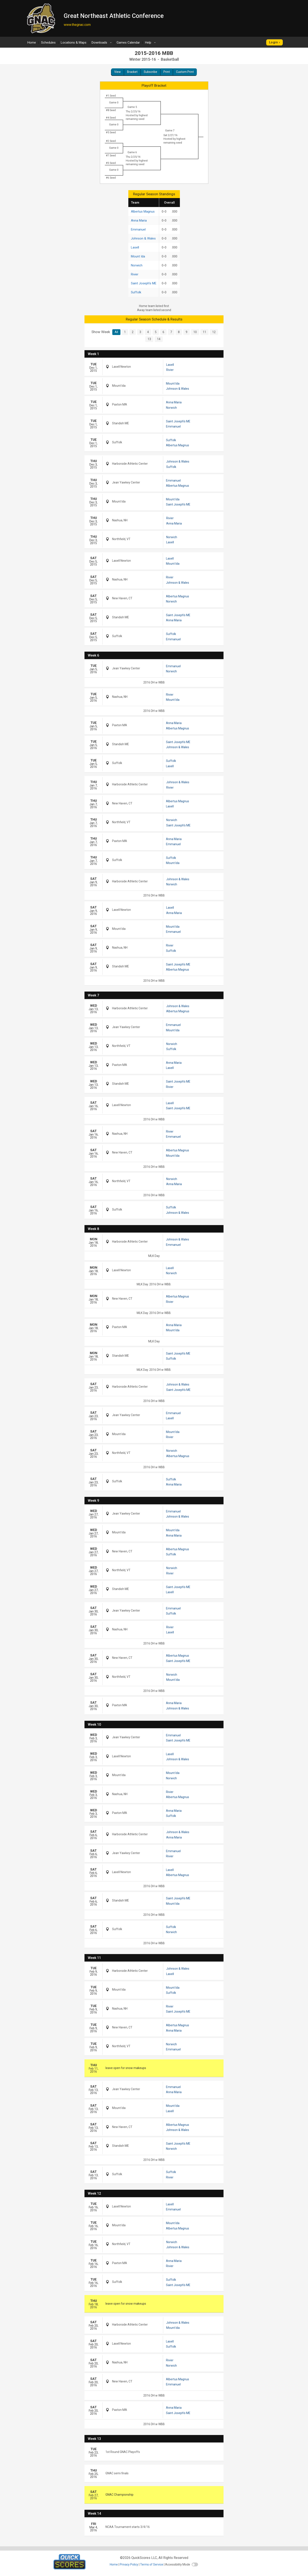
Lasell (135, 247)
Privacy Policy (129, 2564)
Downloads (102, 42)
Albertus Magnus (143, 211)
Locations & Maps (73, 42)
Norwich (136, 265)
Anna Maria (139, 220)
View (117, 71)
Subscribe (150, 71)
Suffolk (136, 292)
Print (166, 71)
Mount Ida (138, 256)
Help (151, 42)
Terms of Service (151, 2564)
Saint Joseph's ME (143, 283)
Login (273, 42)
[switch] (195, 2564)
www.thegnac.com (77, 25)
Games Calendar (128, 42)
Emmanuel (138, 229)
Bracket (132, 71)
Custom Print (185, 71)
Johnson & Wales (143, 238)
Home (31, 42)
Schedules (48, 42)
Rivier (134, 274)
